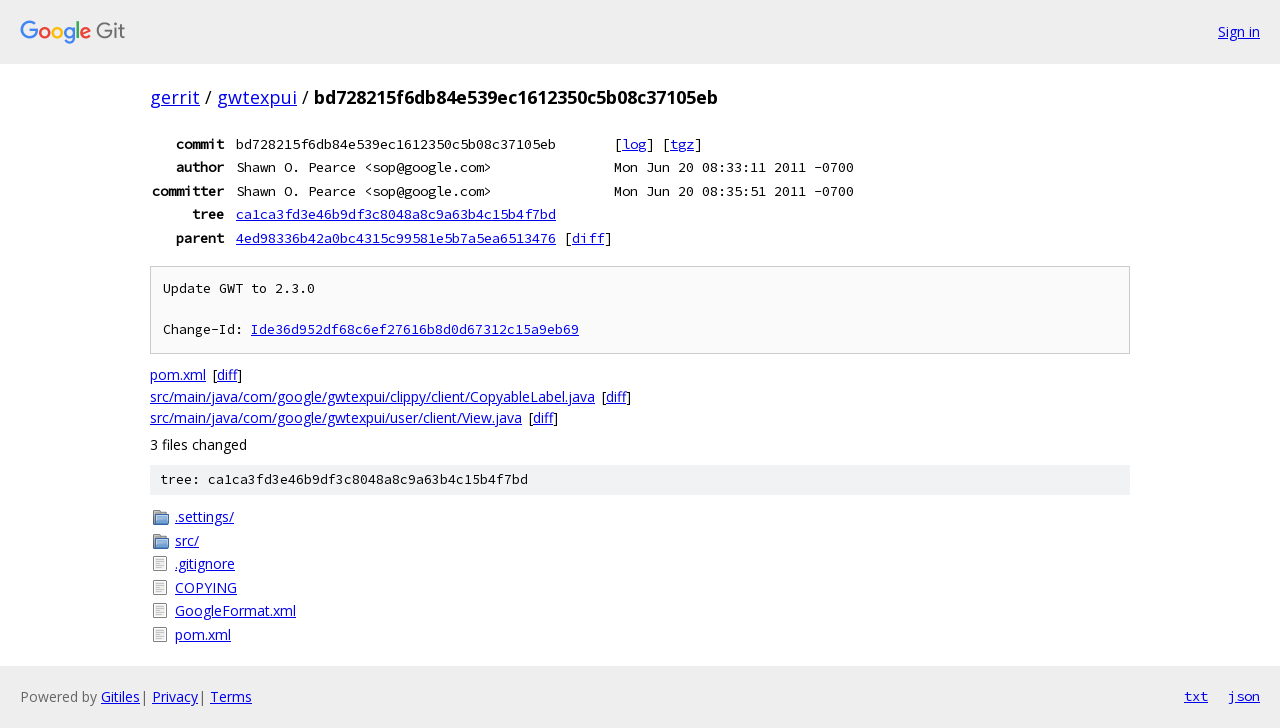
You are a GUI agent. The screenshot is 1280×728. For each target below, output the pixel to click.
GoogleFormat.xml (235, 610)
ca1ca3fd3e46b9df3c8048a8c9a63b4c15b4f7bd (396, 214)
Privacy (175, 696)
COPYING (206, 587)
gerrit (175, 97)
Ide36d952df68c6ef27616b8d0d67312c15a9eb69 (415, 329)
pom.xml (178, 374)
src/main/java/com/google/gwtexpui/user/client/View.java (336, 417)
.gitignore (205, 563)
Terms (231, 696)
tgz (682, 144)
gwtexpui (257, 97)
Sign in (1239, 31)
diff (588, 238)
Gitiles (120, 696)
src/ (187, 540)
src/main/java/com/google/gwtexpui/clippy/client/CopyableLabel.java (372, 396)
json (1244, 696)
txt (1196, 696)
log (634, 144)
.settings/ (204, 516)
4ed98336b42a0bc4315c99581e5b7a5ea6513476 (396, 238)
